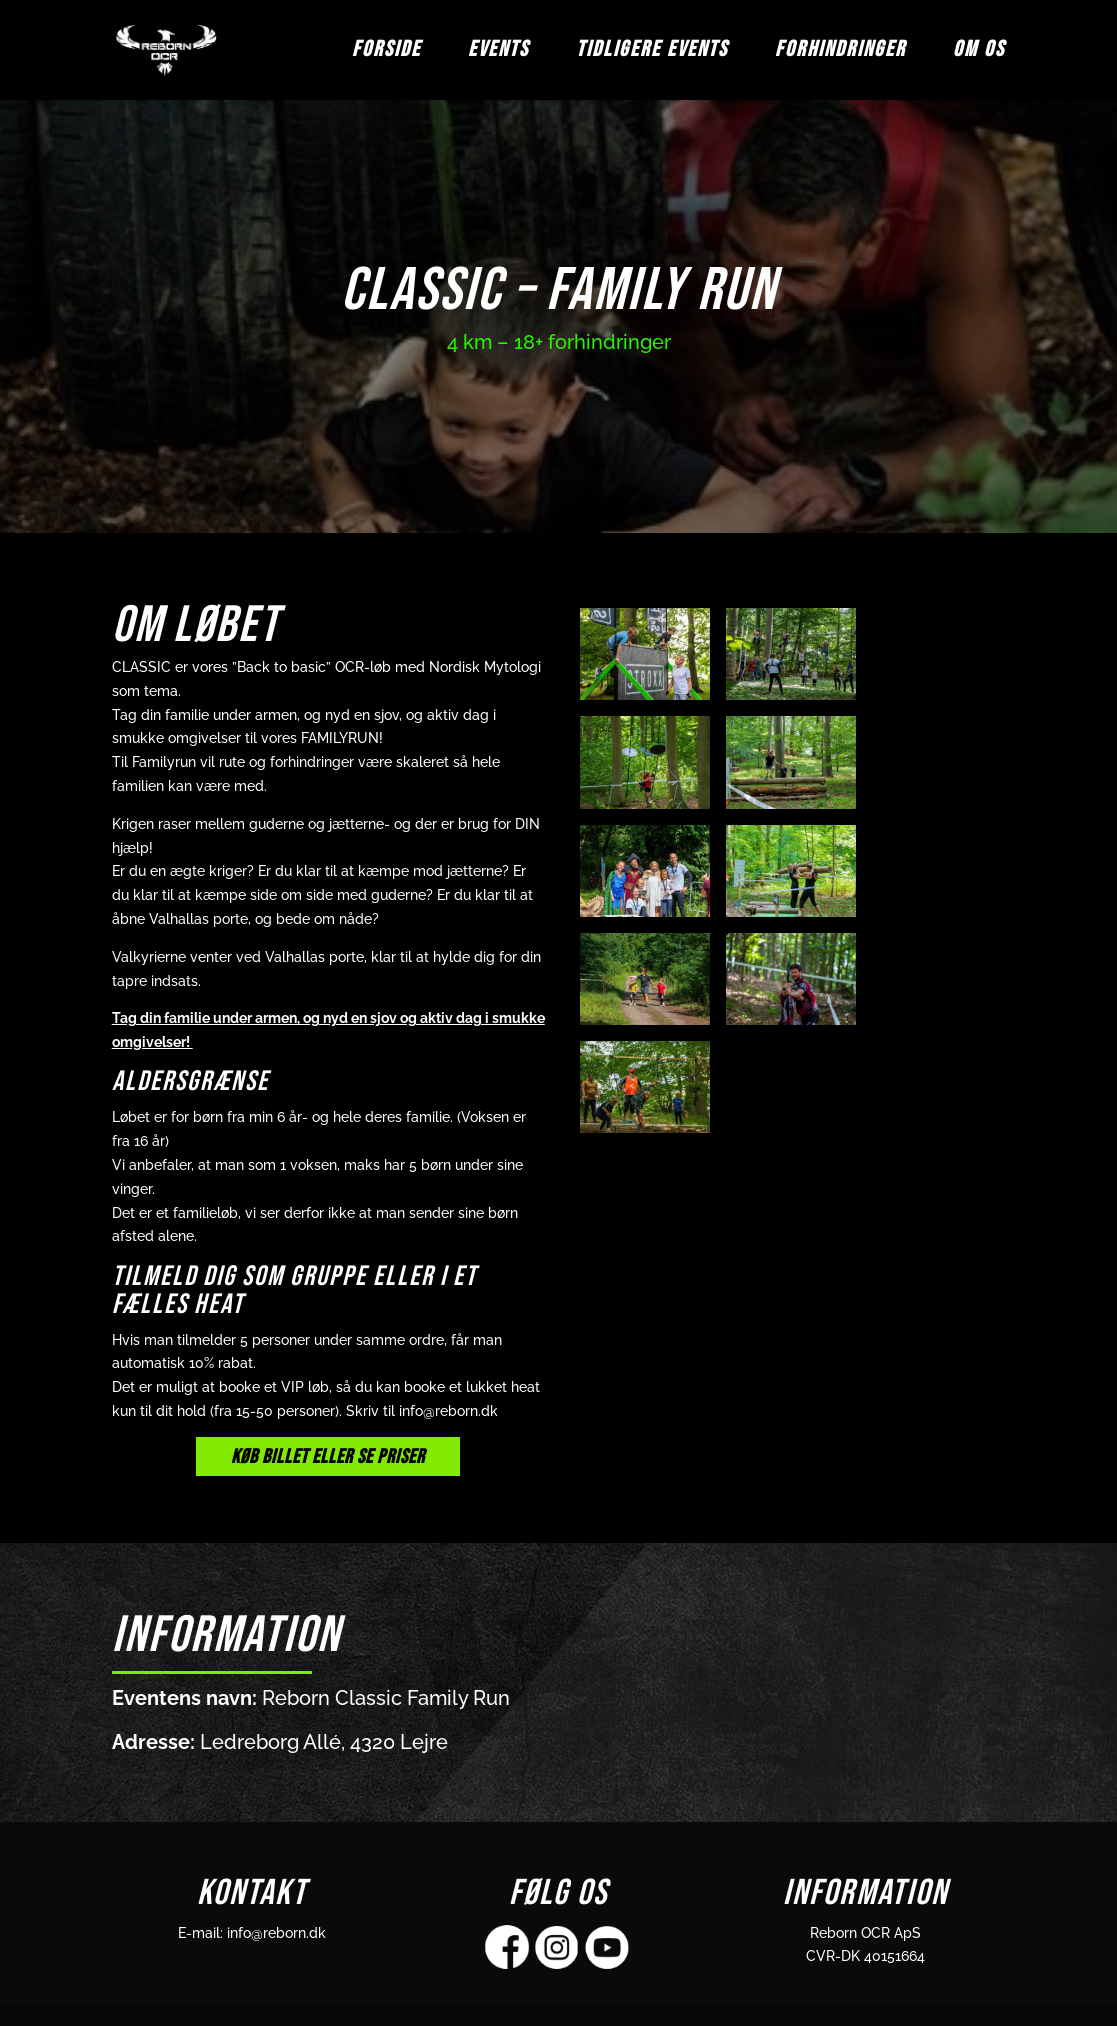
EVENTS (498, 53)
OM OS (979, 53)
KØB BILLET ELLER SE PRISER (328, 1457)
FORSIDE (386, 53)
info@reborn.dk (276, 1933)
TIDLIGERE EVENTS (652, 53)
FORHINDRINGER (840, 53)
